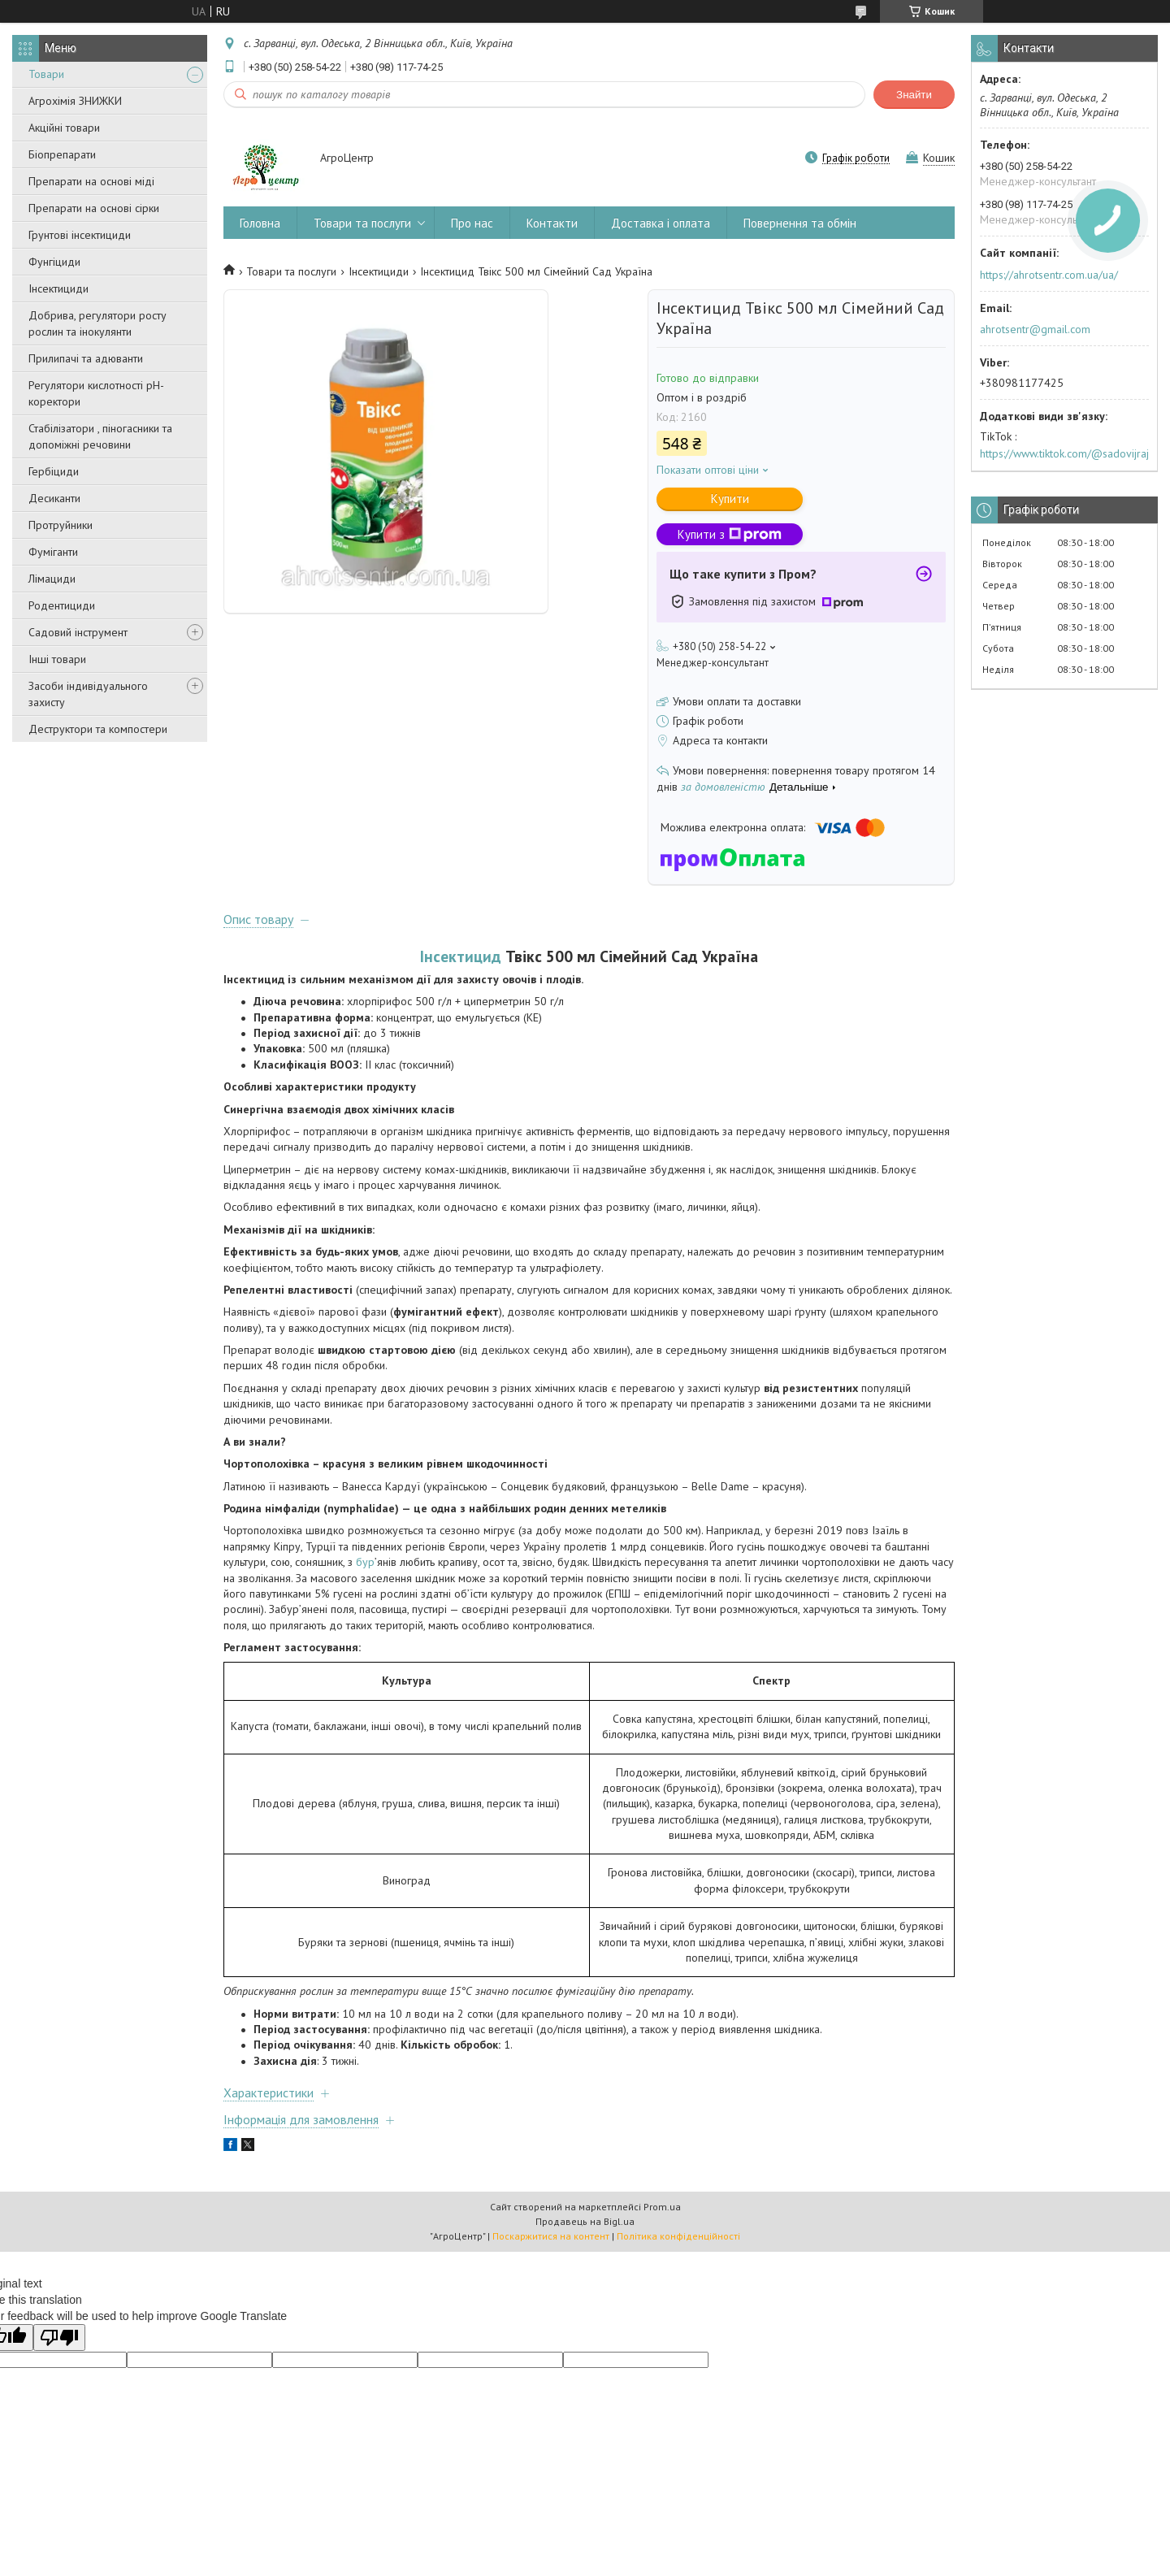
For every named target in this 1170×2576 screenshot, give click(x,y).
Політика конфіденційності (678, 2236)
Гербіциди (53, 471)
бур (365, 1562)
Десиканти (54, 498)
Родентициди (61, 605)
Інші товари (57, 659)
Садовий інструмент (78, 632)
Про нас (472, 223)
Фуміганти (53, 551)
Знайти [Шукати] (914, 95)
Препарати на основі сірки (93, 208)
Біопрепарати (62, 154)
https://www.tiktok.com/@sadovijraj (1064, 453)
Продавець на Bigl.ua (585, 2221)
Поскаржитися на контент (550, 2236)
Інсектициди (58, 288)
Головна (260, 223)
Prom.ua (662, 2207)
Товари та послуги (362, 223)
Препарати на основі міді (91, 181)
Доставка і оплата (660, 223)
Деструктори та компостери (97, 729)
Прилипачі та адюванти (85, 358)
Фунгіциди (54, 261)
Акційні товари (64, 127)
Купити (730, 498)
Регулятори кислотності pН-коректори (96, 393)
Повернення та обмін (799, 223)
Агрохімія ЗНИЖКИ (75, 100)
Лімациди (52, 578)
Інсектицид (460, 956)
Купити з (730, 534)
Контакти (552, 223)
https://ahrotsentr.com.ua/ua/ (1049, 274)
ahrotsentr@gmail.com (1035, 329)
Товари (46, 74)
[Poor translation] (59, 2337)
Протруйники (60, 525)
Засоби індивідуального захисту (88, 694)
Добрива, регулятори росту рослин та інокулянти (97, 323)
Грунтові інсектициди (79, 235)
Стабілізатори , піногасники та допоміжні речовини (100, 436)
